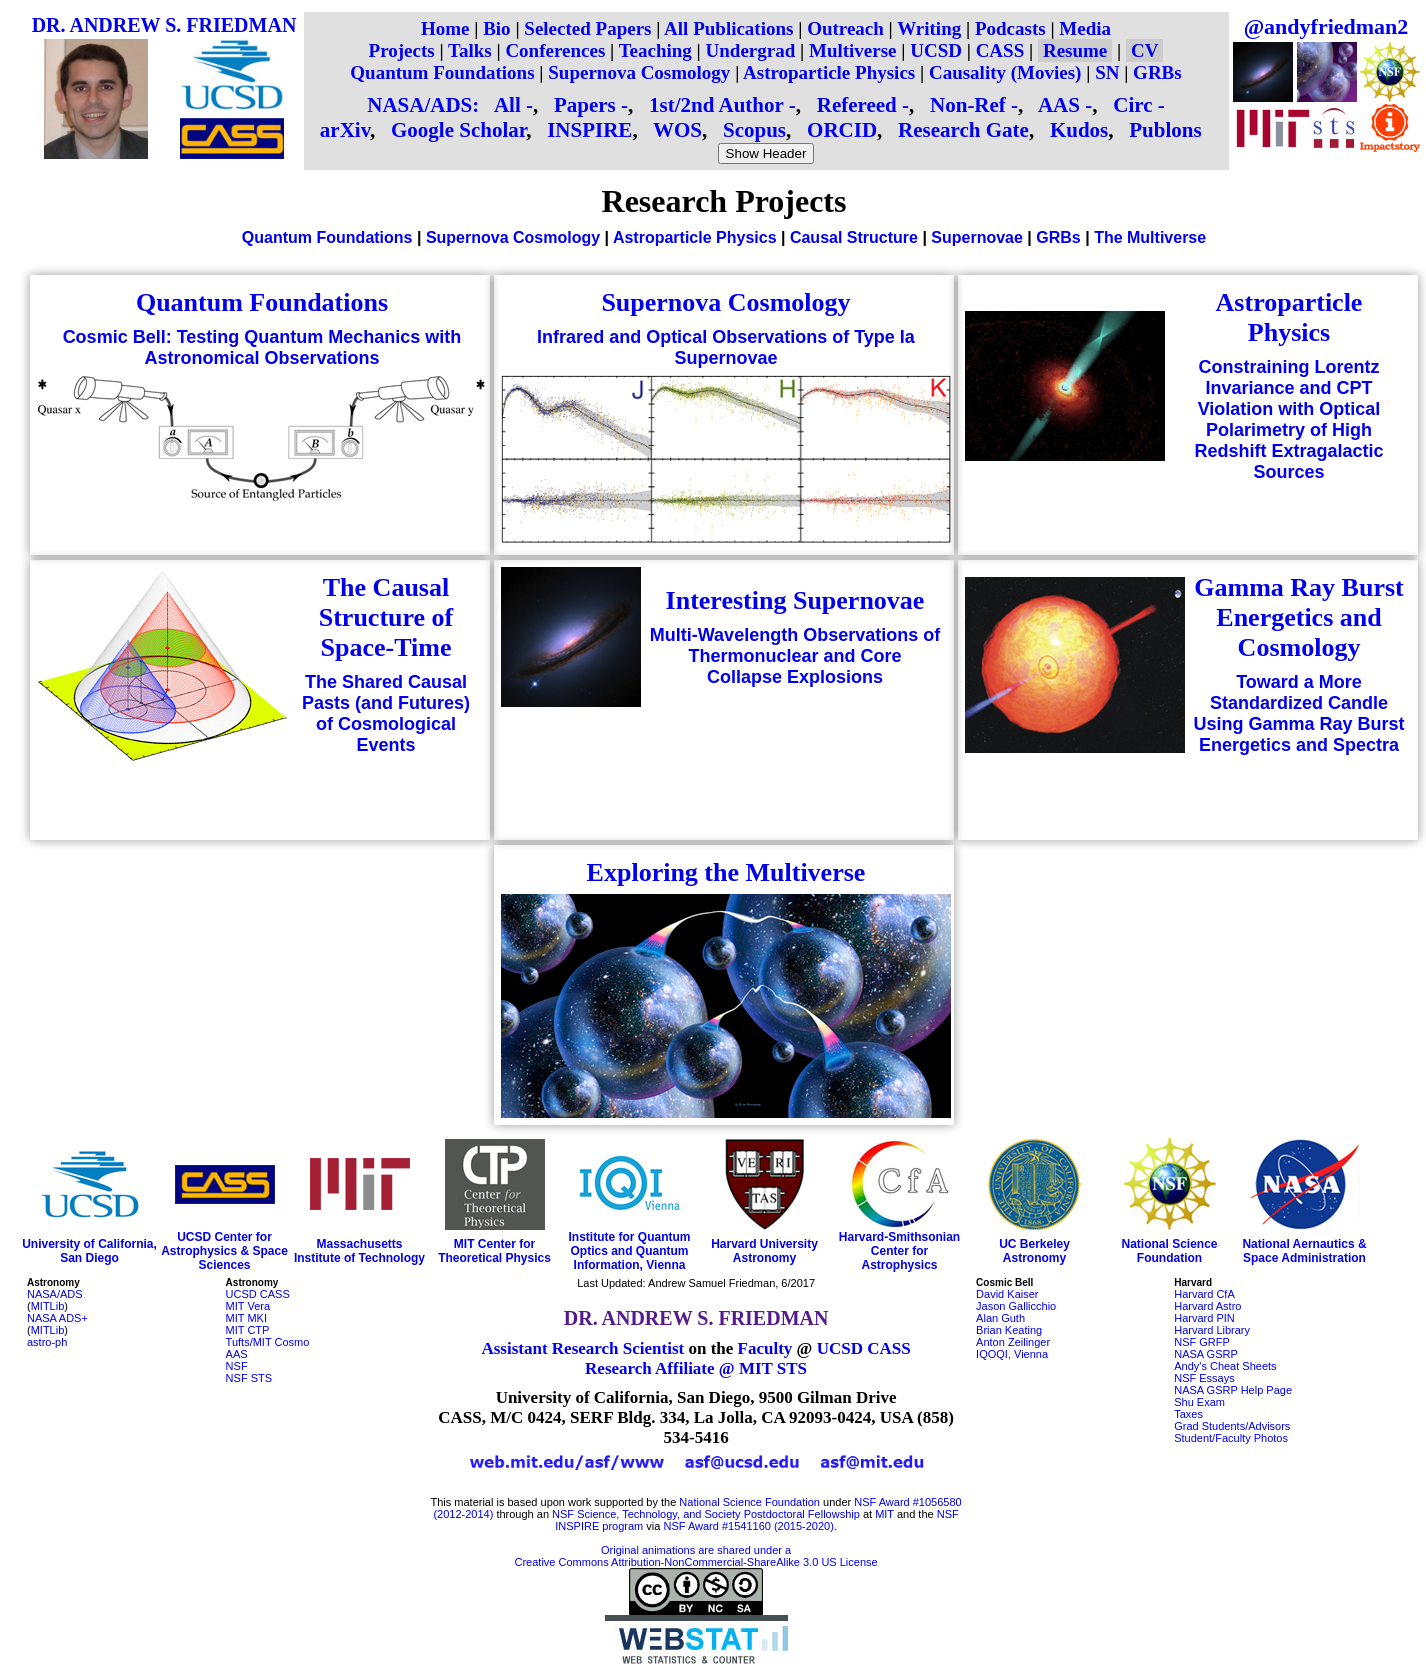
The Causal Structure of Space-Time (386, 617)
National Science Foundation (1169, 1251)
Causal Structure (854, 237)
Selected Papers (587, 28)
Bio (496, 28)
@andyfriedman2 (1326, 26)
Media (1085, 28)
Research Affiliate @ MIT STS (696, 1368)
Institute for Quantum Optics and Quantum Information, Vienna (630, 1251)
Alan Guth (1000, 1318)
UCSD (936, 50)
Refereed (857, 105)
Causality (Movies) (1005, 72)
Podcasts (1010, 28)
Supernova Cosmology (639, 72)
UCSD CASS (258, 1294)
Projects (402, 50)
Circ (1132, 105)
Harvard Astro (1207, 1306)
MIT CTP (248, 1330)
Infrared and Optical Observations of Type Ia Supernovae (726, 347)
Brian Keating (1009, 1330)
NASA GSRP (1206, 1354)
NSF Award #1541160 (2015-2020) (748, 1526)
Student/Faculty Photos (1231, 1438)
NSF (237, 1366)
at (867, 1514)
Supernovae (977, 237)
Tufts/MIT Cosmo (268, 1342)
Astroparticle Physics (829, 72)
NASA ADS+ (57, 1318)
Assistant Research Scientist (582, 1348)
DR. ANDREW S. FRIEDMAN (164, 25)
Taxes (1188, 1414)
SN (1107, 72)
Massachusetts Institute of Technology (359, 1251)
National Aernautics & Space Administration (1304, 1251)
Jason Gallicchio (1016, 1306)
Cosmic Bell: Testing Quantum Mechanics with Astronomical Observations (262, 347)
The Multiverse (1150, 237)
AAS (1059, 105)
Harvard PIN (1204, 1318)
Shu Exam (1199, 1402)
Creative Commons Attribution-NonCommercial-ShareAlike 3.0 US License (696, 1562)
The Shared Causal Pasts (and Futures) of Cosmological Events (386, 713)
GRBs (1157, 72)
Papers (585, 105)
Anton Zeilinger (1013, 1342)
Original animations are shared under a (696, 1550)
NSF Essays (1204, 1378)
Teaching (655, 50)
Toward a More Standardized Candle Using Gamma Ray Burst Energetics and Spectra (1298, 713)
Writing (929, 28)
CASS (1000, 50)
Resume (1075, 50)
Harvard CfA (1204, 1294)
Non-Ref (968, 105)
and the (915, 1514)
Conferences (555, 50)
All (507, 105)
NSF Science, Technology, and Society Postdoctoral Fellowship (706, 1514)
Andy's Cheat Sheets (1225, 1366)
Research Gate (963, 130)
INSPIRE (589, 130)
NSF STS (249, 1378)
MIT (884, 1514)
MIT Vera (248, 1306)
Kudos (1079, 130)
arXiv (345, 130)
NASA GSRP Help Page (1233, 1390)
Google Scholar (458, 130)
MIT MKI (246, 1318)
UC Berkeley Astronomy (1034, 1251)
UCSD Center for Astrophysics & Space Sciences (224, 1251)
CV (1144, 50)
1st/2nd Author (716, 105)
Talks (470, 50)
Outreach (845, 28)
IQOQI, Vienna (1012, 1354)
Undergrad (751, 50)
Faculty (765, 1348)
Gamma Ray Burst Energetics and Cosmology (1298, 617)
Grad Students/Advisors (1232, 1426)
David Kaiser (1007, 1294)
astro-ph (47, 1342)
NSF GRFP (1202, 1342)
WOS (677, 130)
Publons (1165, 130)
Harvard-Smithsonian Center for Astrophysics (899, 1251)
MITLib (48, 1306)
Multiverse (853, 50)
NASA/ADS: (423, 105)
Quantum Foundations (442, 72)
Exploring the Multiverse (726, 872)
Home (445, 28)
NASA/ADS (55, 1294)
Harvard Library (1212, 1330)
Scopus (754, 130)
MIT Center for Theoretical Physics (494, 1251)
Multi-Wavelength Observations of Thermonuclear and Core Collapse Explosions (795, 656)
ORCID (842, 130)
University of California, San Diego (89, 1251)
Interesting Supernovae (795, 600)
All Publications (728, 28)
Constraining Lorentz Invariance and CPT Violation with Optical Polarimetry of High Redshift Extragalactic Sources (1288, 419)
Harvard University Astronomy (764, 1251)
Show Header (766, 153)
